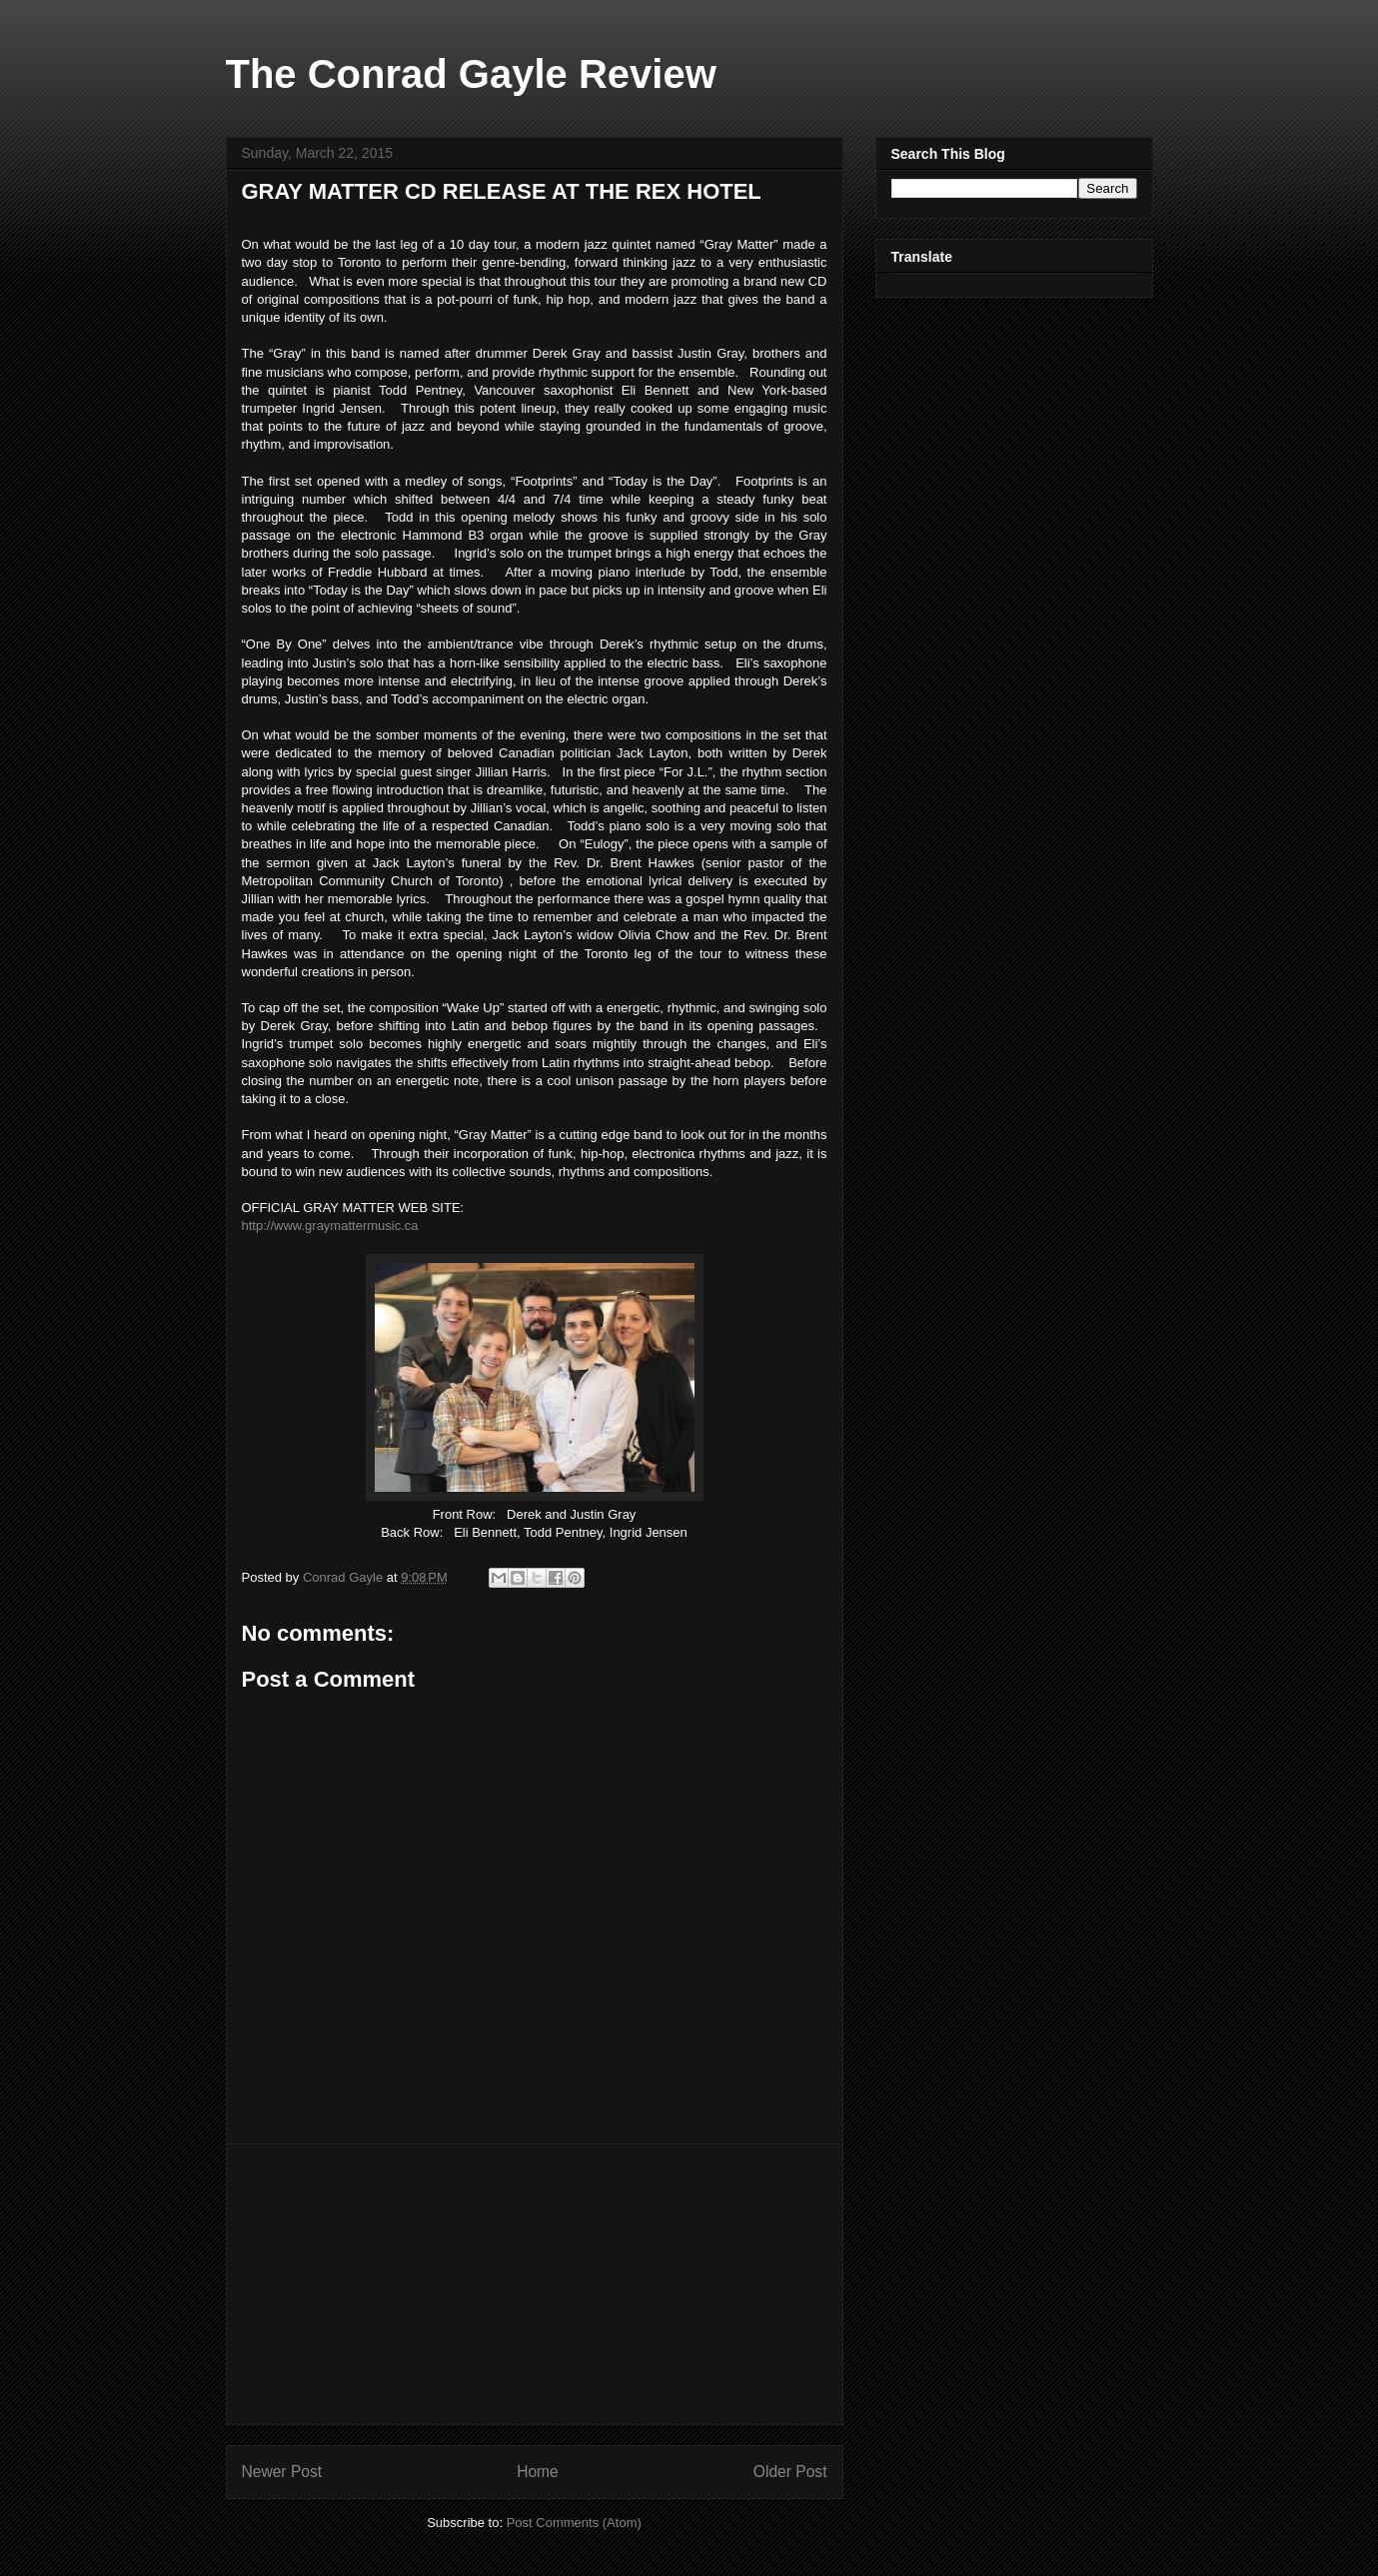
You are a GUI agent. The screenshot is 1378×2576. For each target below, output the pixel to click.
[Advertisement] (535, 2284)
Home (538, 2471)
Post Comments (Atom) (574, 2522)
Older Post (790, 2471)
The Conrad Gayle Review (471, 74)
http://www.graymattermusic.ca (330, 1225)
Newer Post (282, 2471)
